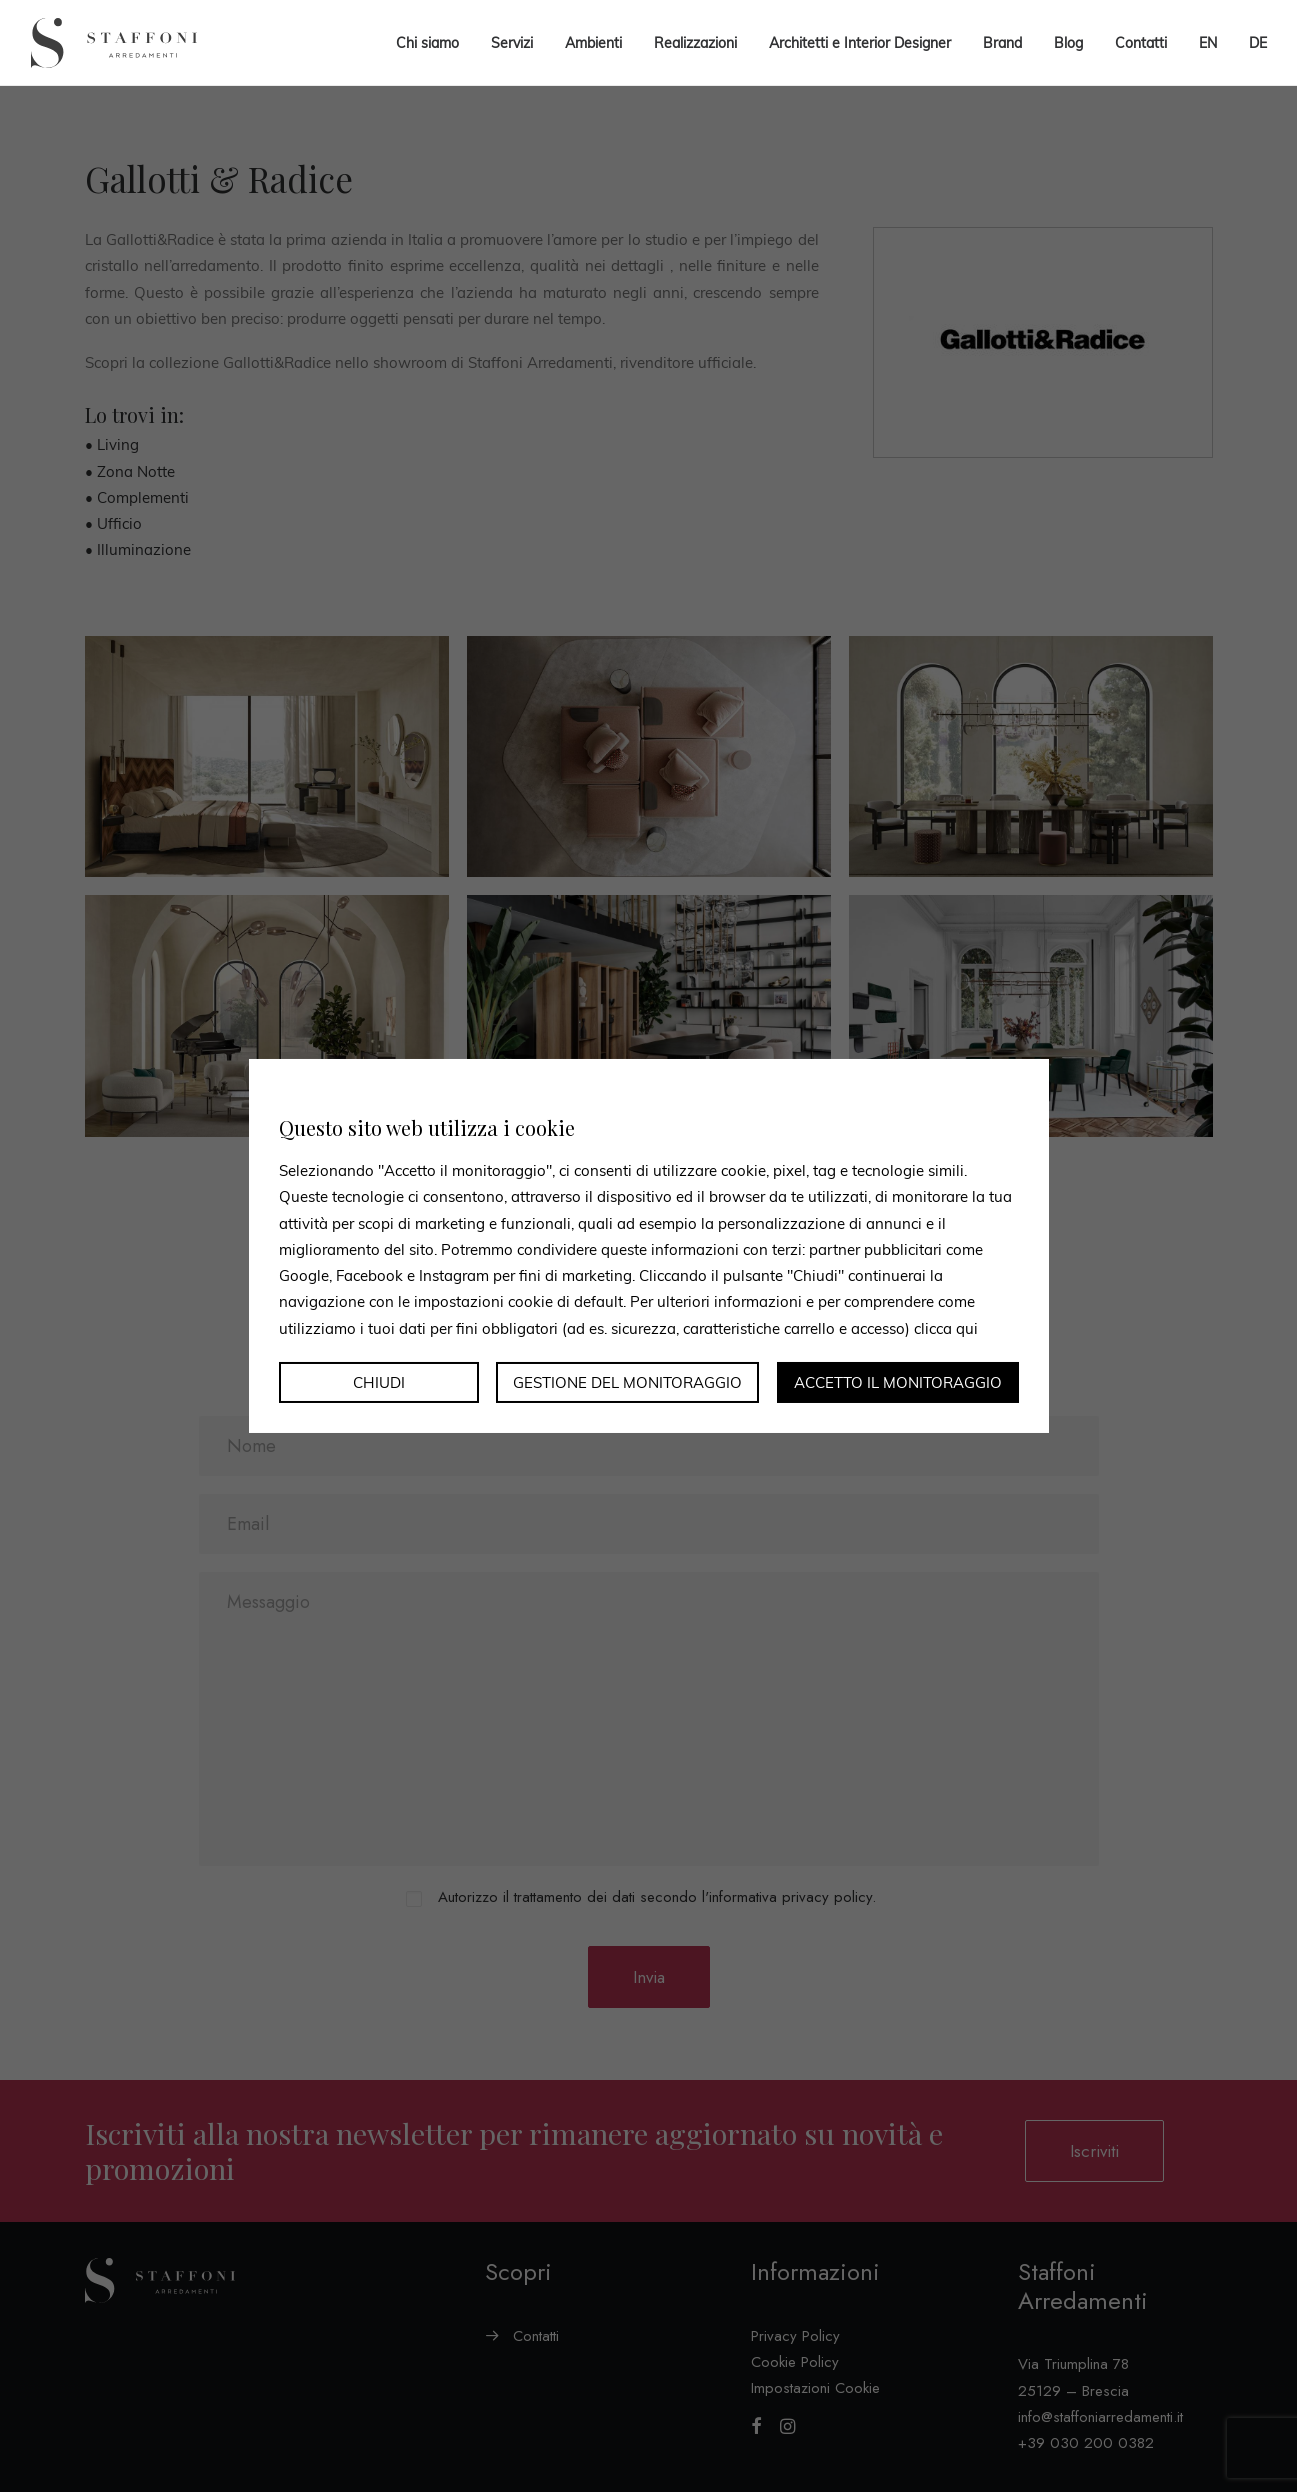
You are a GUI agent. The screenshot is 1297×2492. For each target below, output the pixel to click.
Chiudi (379, 1382)
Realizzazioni (695, 43)
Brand (1002, 43)
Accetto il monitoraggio (898, 1382)
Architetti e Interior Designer (860, 43)
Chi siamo (427, 43)
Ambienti (593, 43)
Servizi (512, 43)
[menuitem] (1208, 43)
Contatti (1141, 43)
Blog (1068, 43)
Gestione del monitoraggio (627, 1382)
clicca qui (946, 1327)
